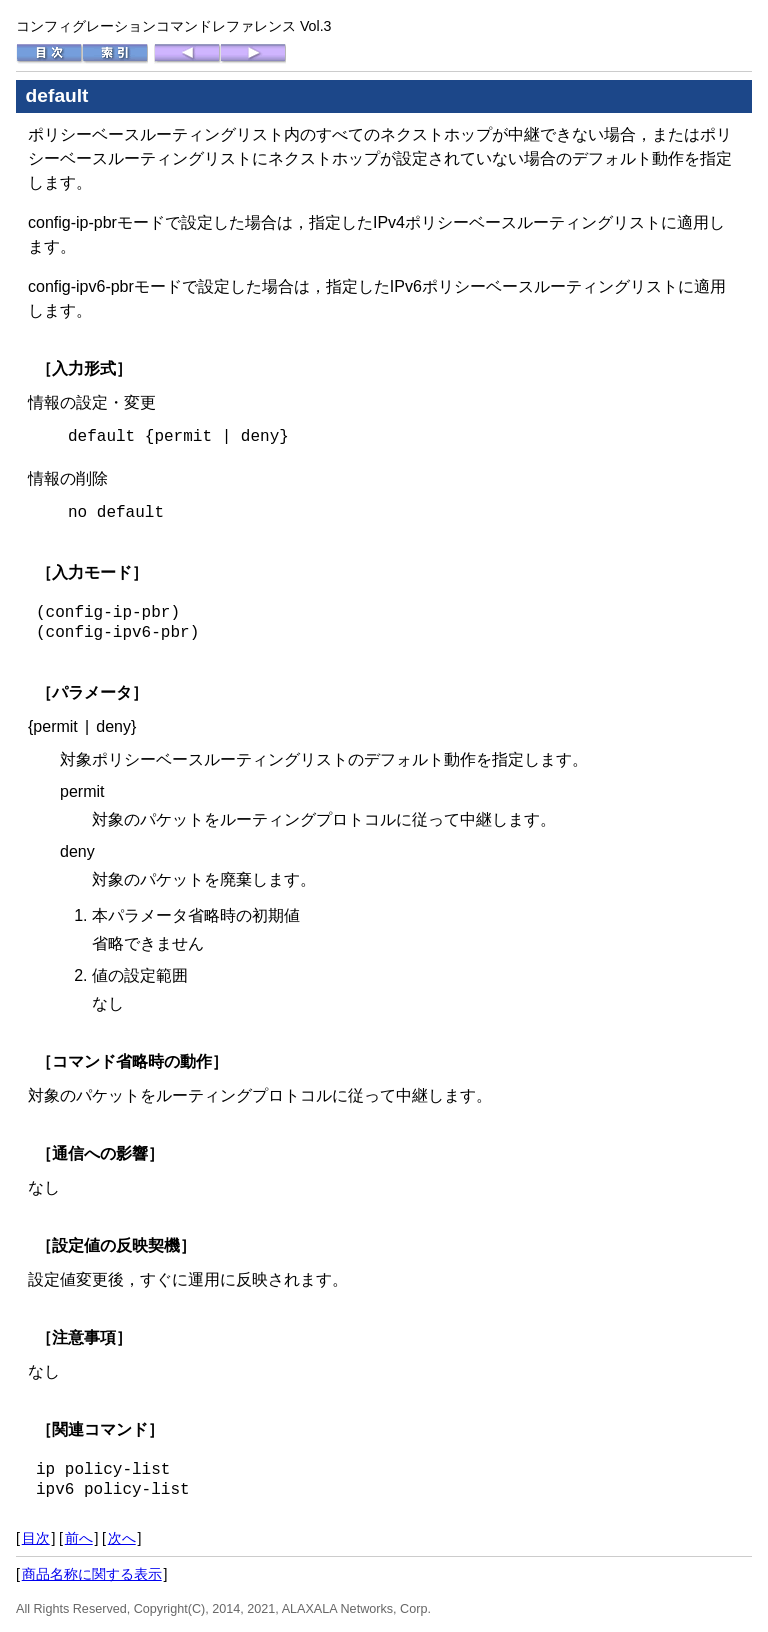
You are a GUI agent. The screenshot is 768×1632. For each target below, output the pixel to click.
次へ (122, 1538)
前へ (79, 1538)
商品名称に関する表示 (92, 1574)
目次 (36, 1538)
